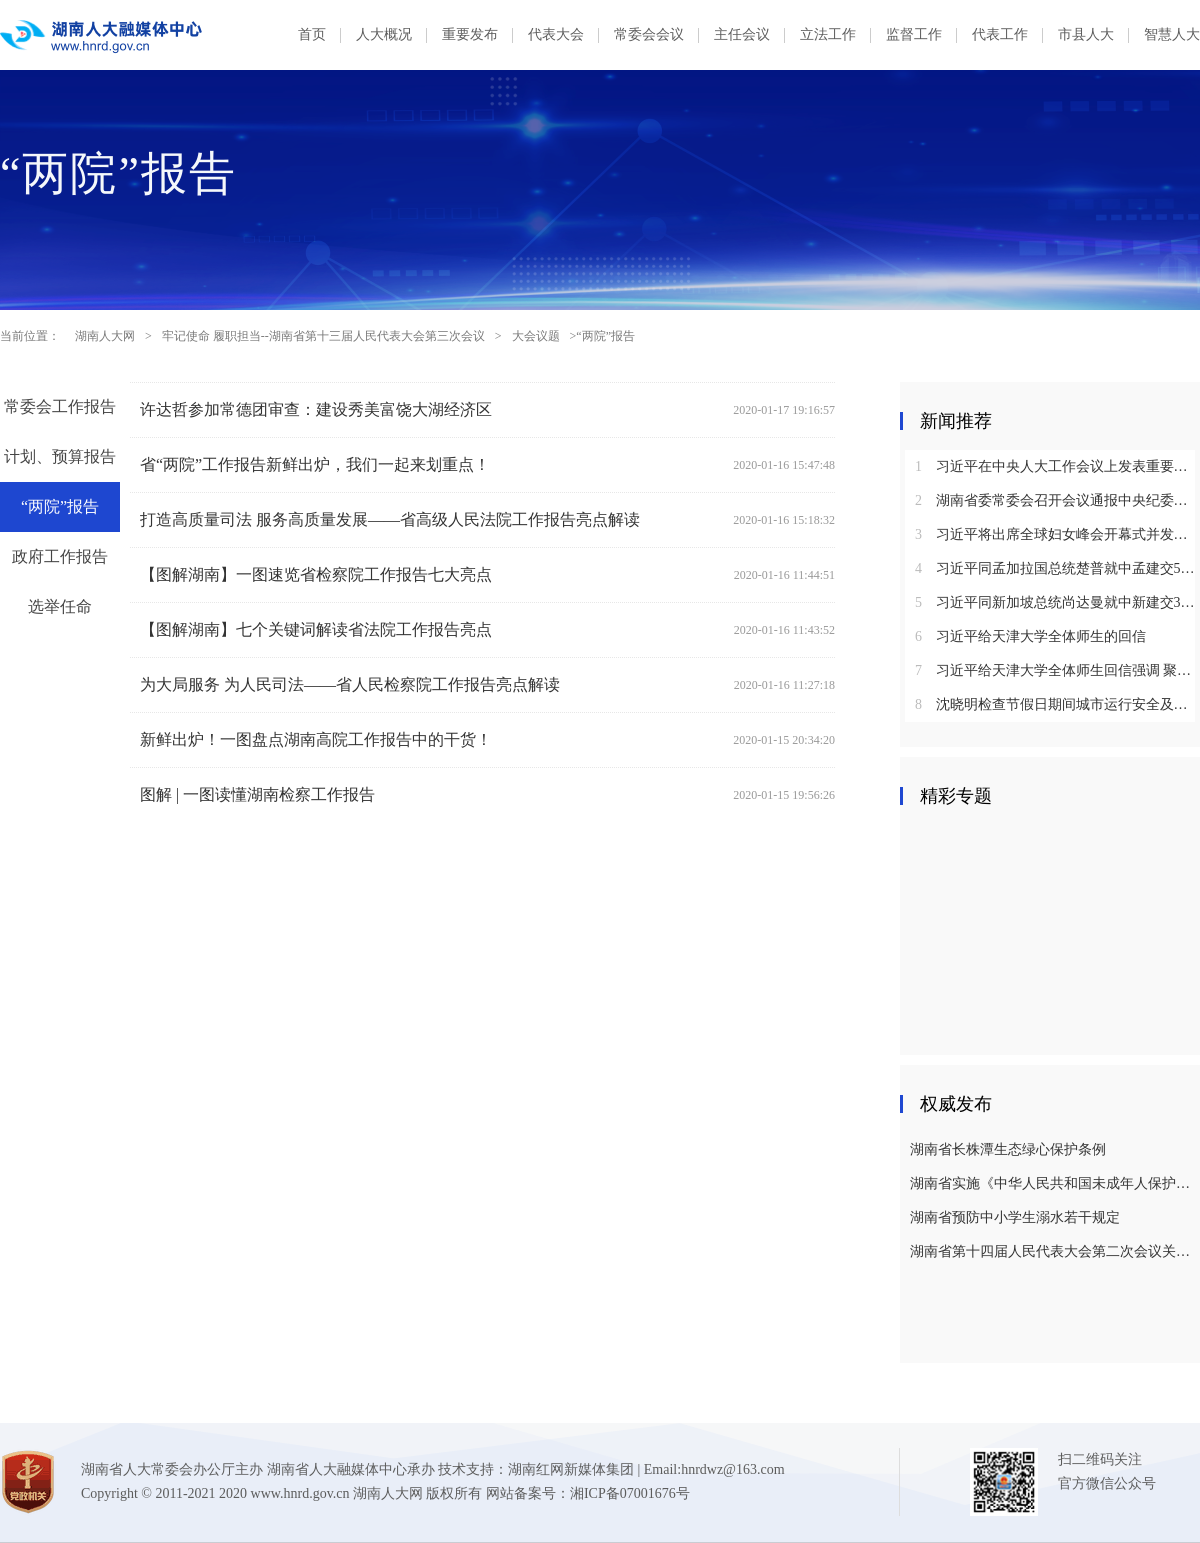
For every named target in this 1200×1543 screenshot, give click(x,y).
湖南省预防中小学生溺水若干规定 (1015, 1217)
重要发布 (470, 34)
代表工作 (1000, 34)
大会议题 (536, 336)
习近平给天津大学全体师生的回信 (1030, 636)
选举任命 (60, 606)
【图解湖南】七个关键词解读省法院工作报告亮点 (316, 629)
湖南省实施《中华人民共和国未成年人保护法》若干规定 (1052, 1183)
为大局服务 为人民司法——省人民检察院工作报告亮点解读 (350, 684)
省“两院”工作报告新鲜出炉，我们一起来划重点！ (315, 464)
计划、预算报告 (60, 456)
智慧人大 (1172, 34)
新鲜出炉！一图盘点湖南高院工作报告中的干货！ (316, 739)
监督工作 (914, 34)
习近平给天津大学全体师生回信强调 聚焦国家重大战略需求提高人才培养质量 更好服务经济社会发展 (1057, 670)
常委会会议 (649, 34)
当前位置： (30, 336)
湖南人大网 (105, 336)
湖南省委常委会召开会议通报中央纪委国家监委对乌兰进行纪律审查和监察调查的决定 (1057, 500)
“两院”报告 (60, 506)
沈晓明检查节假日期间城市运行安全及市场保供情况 (1057, 704)
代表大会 (556, 34)
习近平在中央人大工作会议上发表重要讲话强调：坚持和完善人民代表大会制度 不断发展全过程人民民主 (1057, 466)
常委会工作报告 (60, 406)
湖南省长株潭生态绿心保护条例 (1008, 1149)
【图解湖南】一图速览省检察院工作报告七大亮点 (316, 574)
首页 (312, 34)
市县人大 (1086, 34)
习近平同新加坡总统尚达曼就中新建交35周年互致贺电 (1057, 602)
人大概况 (384, 34)
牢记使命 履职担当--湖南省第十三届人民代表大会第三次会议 (323, 336)
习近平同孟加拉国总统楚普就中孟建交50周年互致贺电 (1057, 568)
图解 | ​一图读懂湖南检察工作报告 (257, 794)
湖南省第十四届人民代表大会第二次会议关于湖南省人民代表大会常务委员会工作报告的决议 (1052, 1251)
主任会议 (742, 34)
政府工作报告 (60, 556)
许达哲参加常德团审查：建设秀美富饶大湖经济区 (316, 409)
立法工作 (828, 34)
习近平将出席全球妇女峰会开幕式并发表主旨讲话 (1057, 534)
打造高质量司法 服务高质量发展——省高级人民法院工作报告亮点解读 (390, 519)
